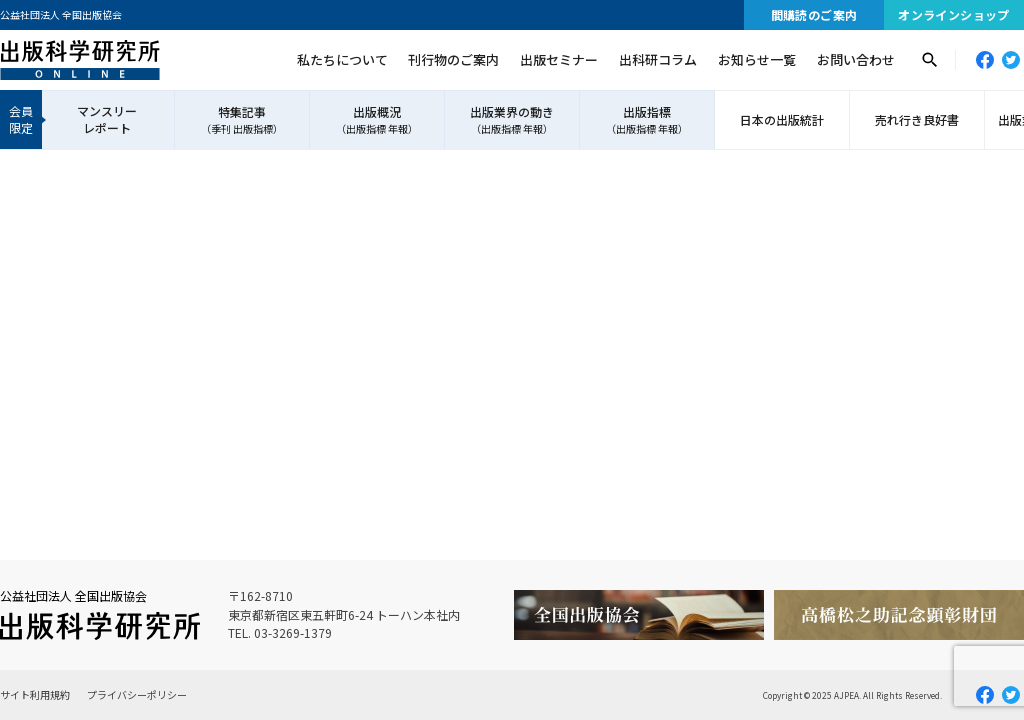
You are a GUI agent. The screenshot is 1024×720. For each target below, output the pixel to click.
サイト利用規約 (35, 694)
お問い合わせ (856, 59)
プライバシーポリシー (137, 694)
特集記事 (242, 120)
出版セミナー (559, 59)
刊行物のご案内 (453, 59)
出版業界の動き (512, 120)
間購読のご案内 (814, 14)
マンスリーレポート (107, 119)
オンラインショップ (954, 14)
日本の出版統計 (782, 119)
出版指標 (647, 120)
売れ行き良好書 (917, 119)
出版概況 (377, 120)
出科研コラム (658, 59)
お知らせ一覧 (757, 59)
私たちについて (342, 59)
